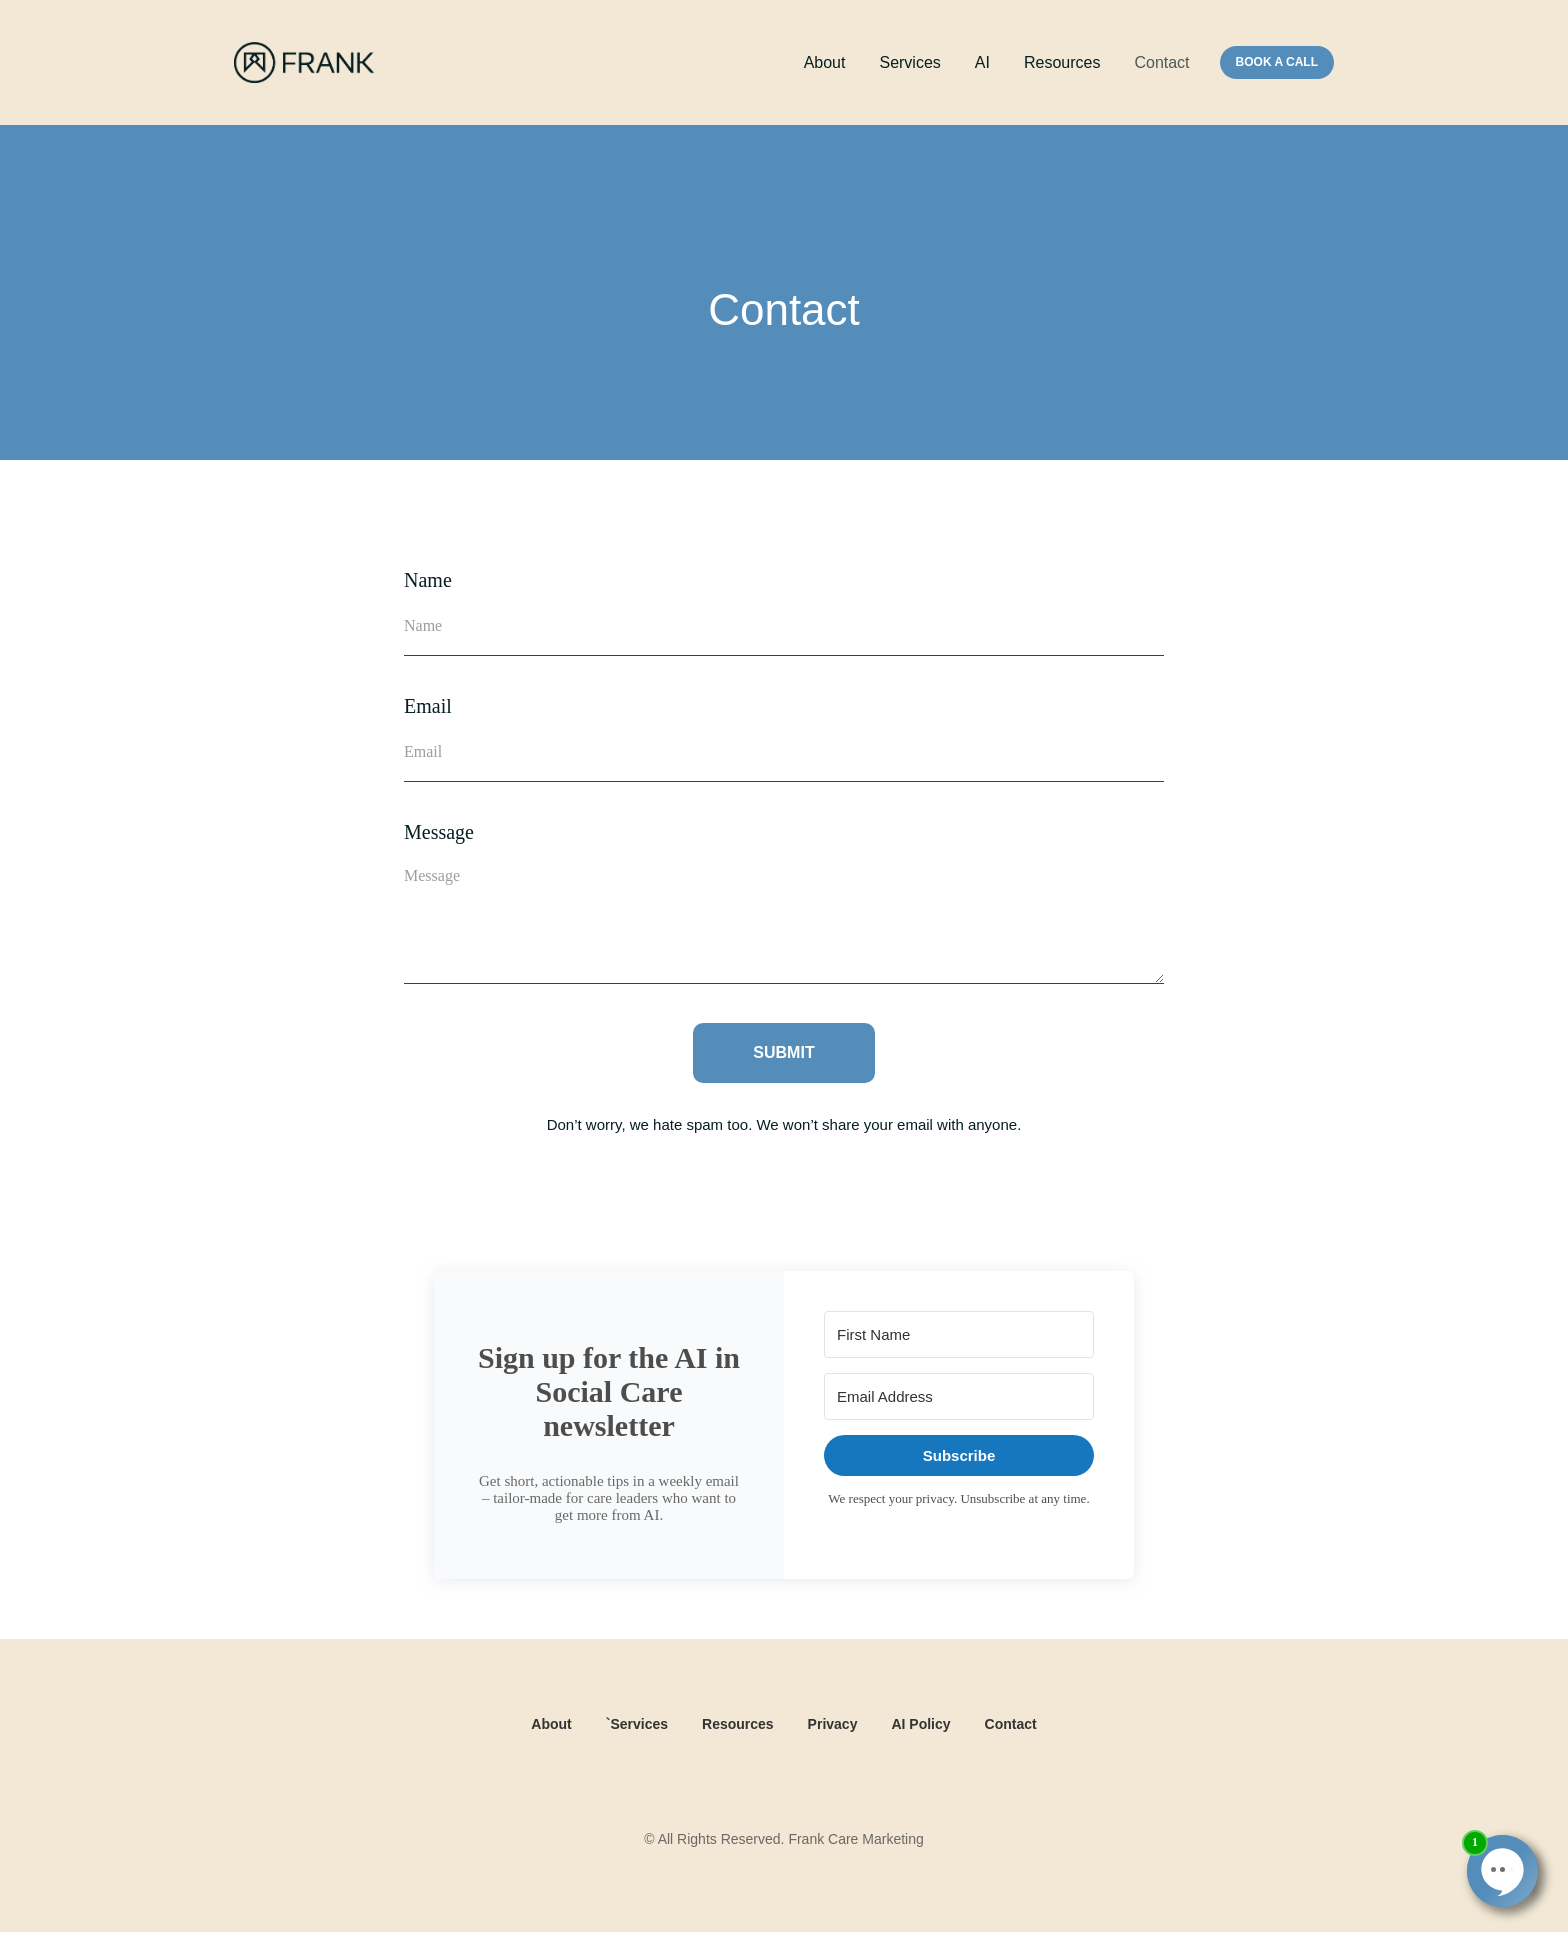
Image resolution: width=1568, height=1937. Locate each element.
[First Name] (959, 1334)
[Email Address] (959, 1396)
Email (428, 706)
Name (428, 580)
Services (909, 62)
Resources (1062, 62)
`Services (637, 1724)
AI (982, 62)
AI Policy (920, 1724)
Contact (1161, 62)
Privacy (833, 1724)
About (825, 62)
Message (439, 832)
